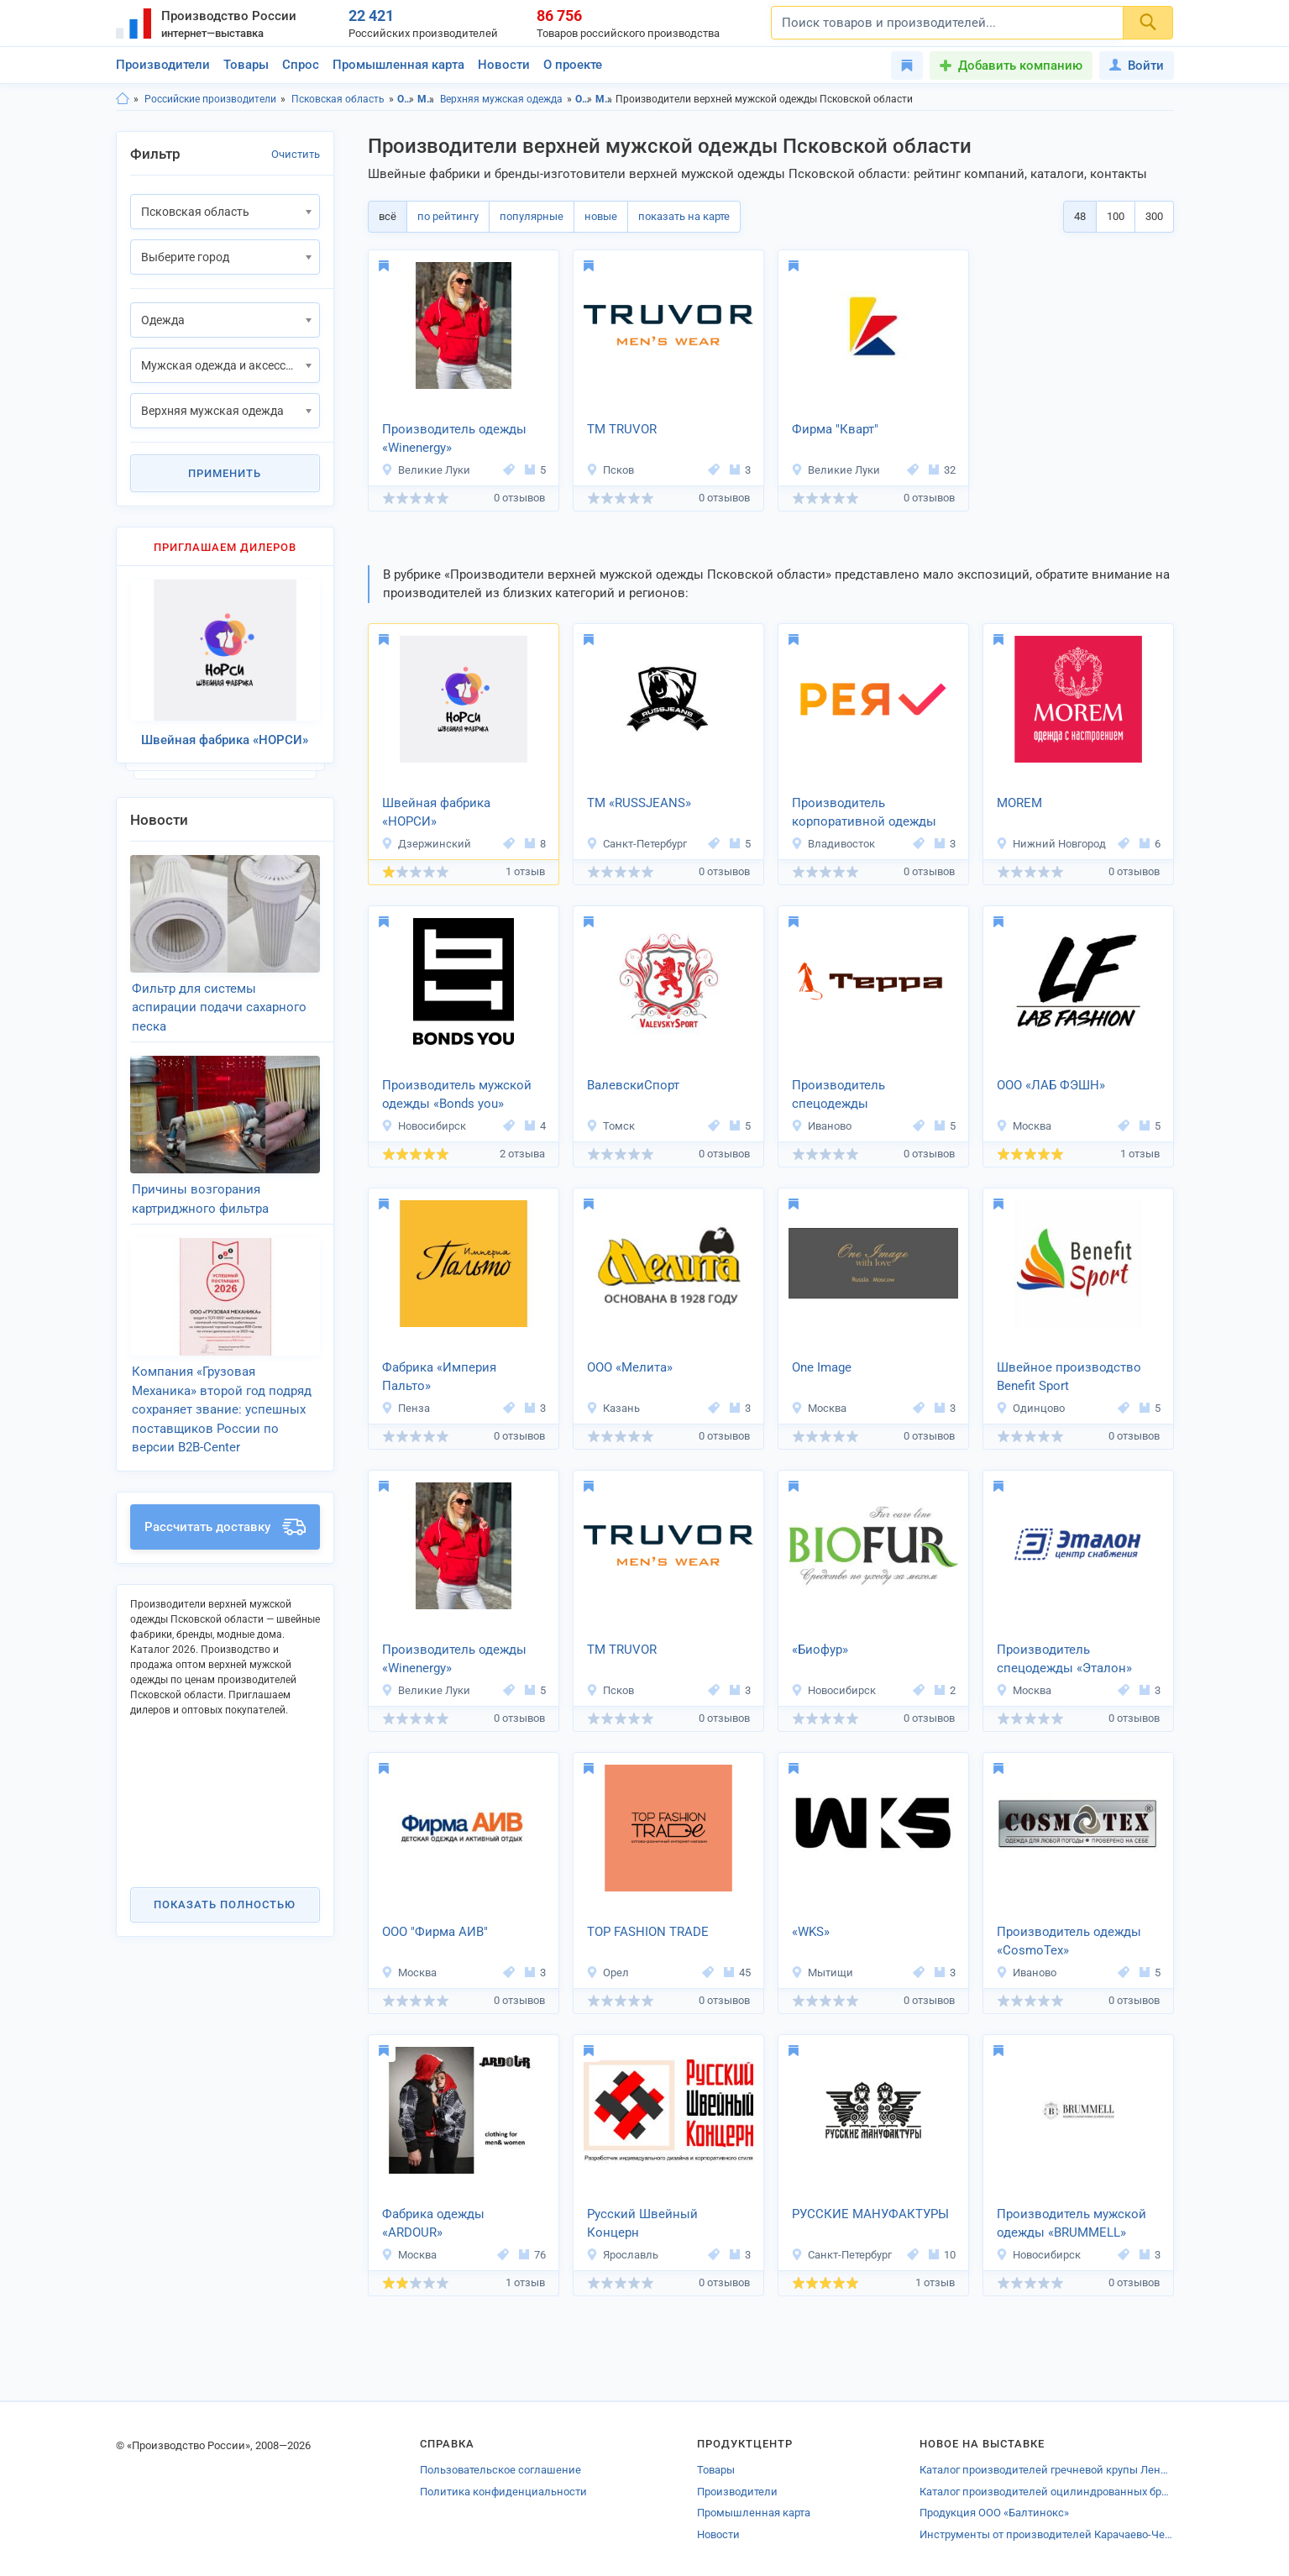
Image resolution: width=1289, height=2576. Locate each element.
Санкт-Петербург (636, 843)
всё (387, 216)
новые (600, 216)
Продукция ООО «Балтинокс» (994, 2512)
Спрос (300, 64)
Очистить (295, 154)
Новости (504, 64)
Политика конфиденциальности (503, 2491)
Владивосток (833, 843)
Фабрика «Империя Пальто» (439, 1377)
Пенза (405, 1408)
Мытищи (822, 1972)
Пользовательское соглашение (500, 2469)
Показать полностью (225, 1904)
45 (737, 1972)
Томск (610, 1126)
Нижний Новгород (1051, 843)
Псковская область (338, 99)
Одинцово (1030, 1408)
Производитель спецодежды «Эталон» (1064, 1659)
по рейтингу (448, 216)
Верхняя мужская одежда (501, 99)
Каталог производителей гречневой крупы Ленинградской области (1046, 2469)
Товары (246, 64)
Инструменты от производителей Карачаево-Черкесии (1046, 2534)
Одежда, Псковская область (584, 99)
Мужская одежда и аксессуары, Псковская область (604, 99)
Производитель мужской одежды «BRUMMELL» (1071, 2223)
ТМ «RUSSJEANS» (639, 803)
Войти (1136, 65)
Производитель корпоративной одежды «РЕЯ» (864, 813)
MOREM (1019, 803)
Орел (607, 1972)
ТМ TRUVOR (622, 429)
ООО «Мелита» (630, 1367)
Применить (224, 473)
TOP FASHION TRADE (648, 1931)
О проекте (572, 64)
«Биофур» (820, 1649)
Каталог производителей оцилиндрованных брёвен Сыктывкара (1046, 2491)
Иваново (821, 1126)
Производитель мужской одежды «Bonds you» (457, 1095)
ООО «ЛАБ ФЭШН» (1051, 1085)
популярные (531, 216)
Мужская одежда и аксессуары (426, 99)
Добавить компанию (1020, 65)
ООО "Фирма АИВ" (435, 1931)
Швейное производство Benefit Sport (1069, 1377)
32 (942, 470)
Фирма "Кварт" (835, 429)
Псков (610, 470)
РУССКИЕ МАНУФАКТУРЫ (870, 2214)
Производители (163, 64)
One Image (821, 1367)
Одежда (406, 99)
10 (942, 2254)
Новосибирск (423, 1126)
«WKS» (811, 1931)
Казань (613, 1408)
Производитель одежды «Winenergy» (454, 439)
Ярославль (622, 2254)
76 (532, 2254)
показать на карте (684, 216)
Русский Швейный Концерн (642, 2223)
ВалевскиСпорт (633, 1085)
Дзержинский (426, 843)
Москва (1023, 1126)
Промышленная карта (398, 64)
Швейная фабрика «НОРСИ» (436, 812)
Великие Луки (425, 470)
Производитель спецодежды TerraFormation (838, 1096)
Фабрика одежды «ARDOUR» (433, 2223)
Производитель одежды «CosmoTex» (1069, 1941)
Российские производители (210, 99)
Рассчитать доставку (225, 1527)
